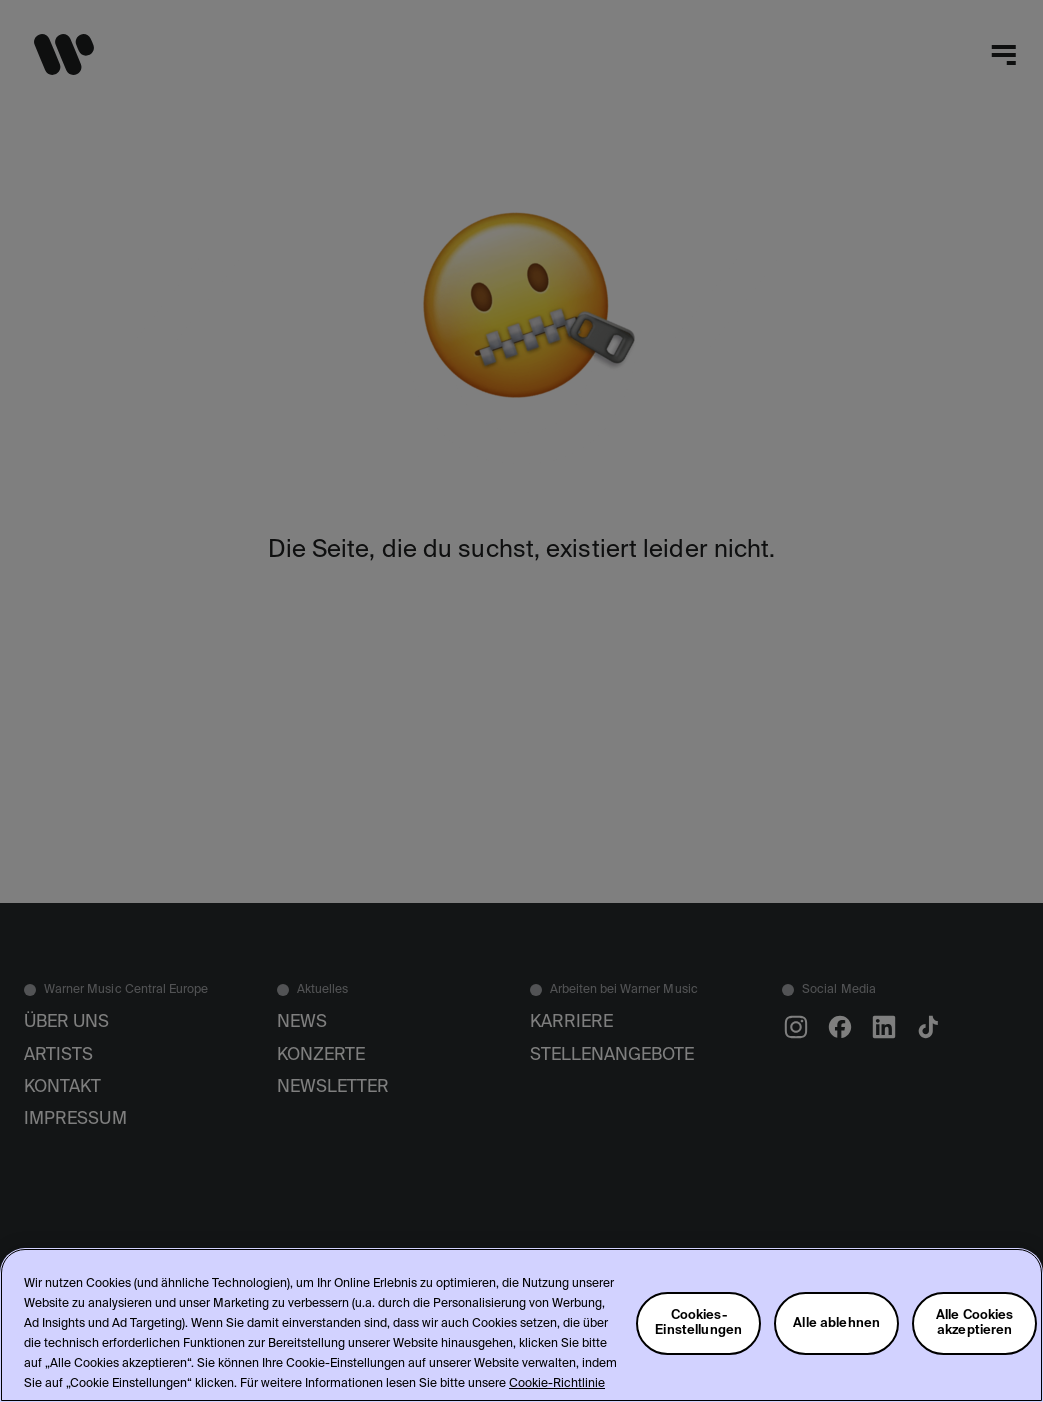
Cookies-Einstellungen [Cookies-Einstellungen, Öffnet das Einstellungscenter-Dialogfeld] (698, 1323)
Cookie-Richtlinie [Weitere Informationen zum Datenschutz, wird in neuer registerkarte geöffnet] (557, 1384)
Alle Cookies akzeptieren (975, 1323)
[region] (521, 1325)
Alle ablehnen (836, 1323)
